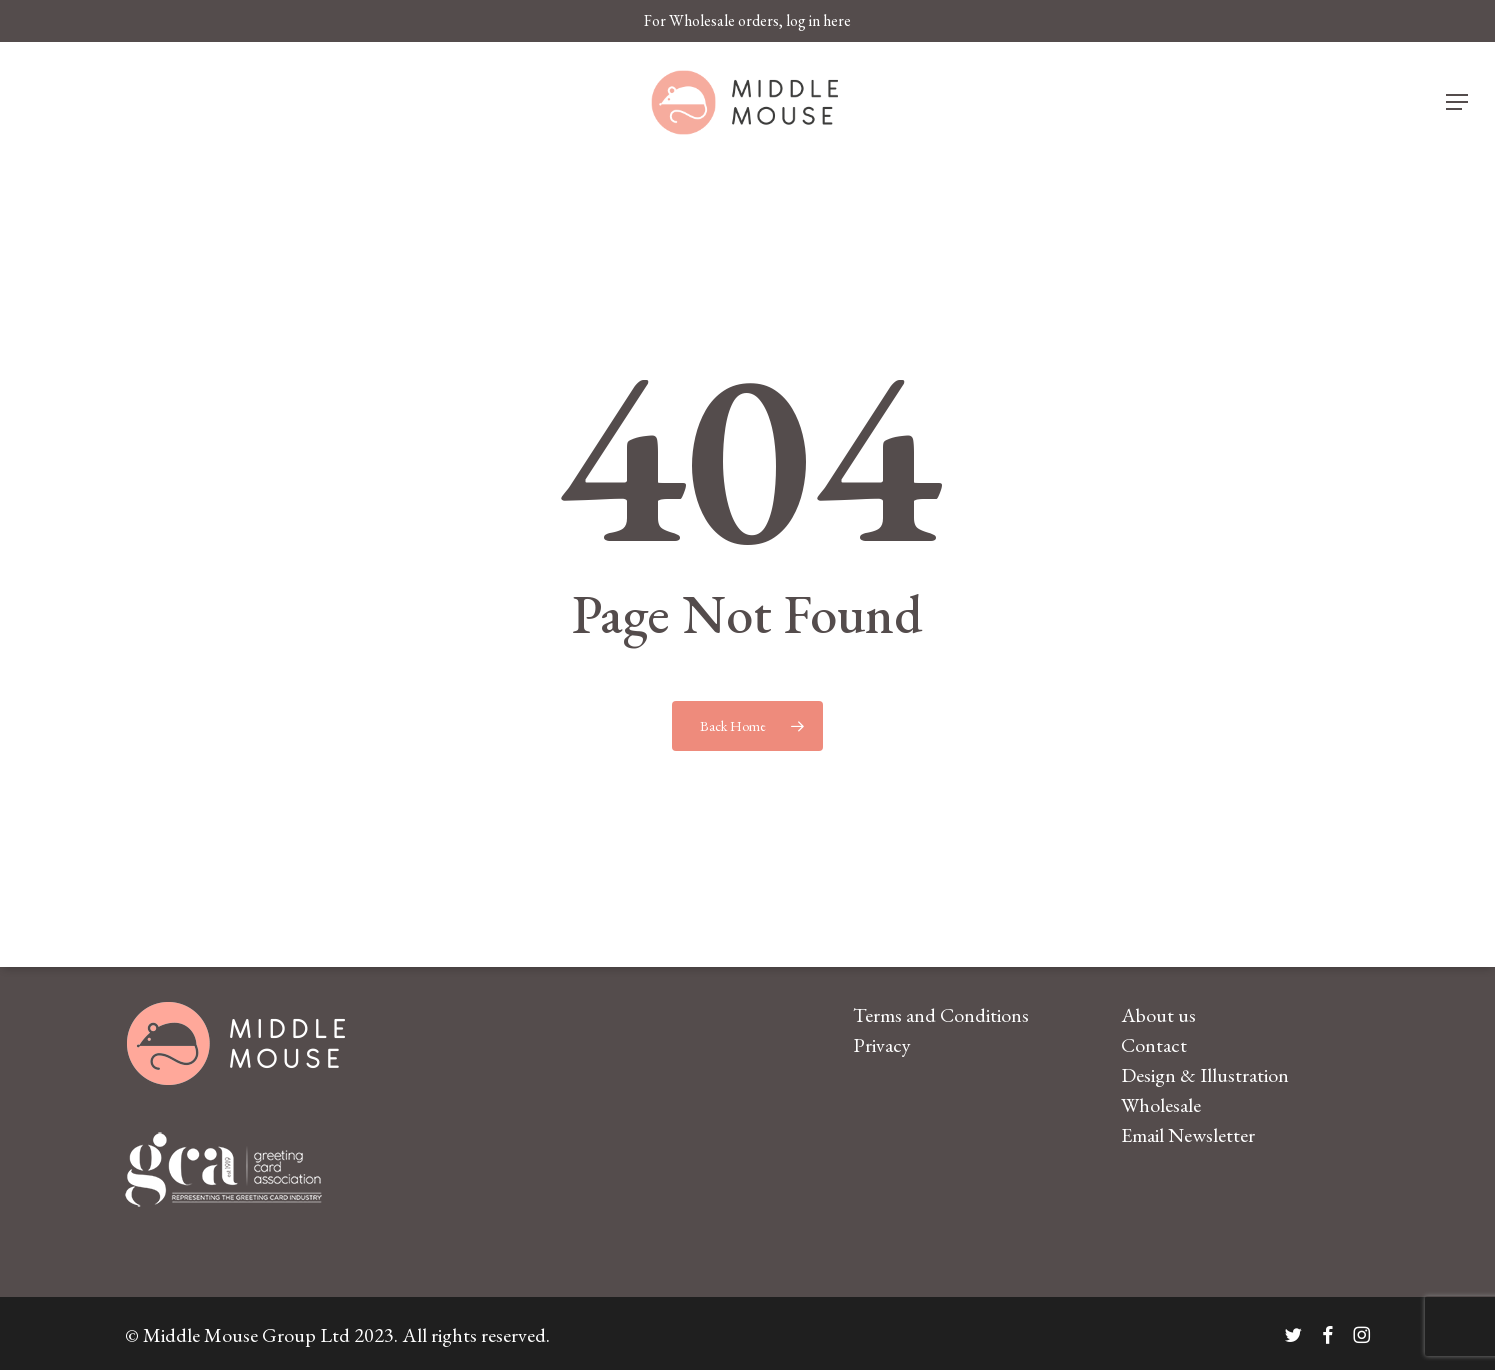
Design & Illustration (1205, 1075)
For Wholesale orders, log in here (747, 20)
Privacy (882, 1045)
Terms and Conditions (941, 1015)
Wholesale (1161, 1105)
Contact (1154, 1045)
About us (1158, 1015)
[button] (1458, 102)
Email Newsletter (1188, 1135)
